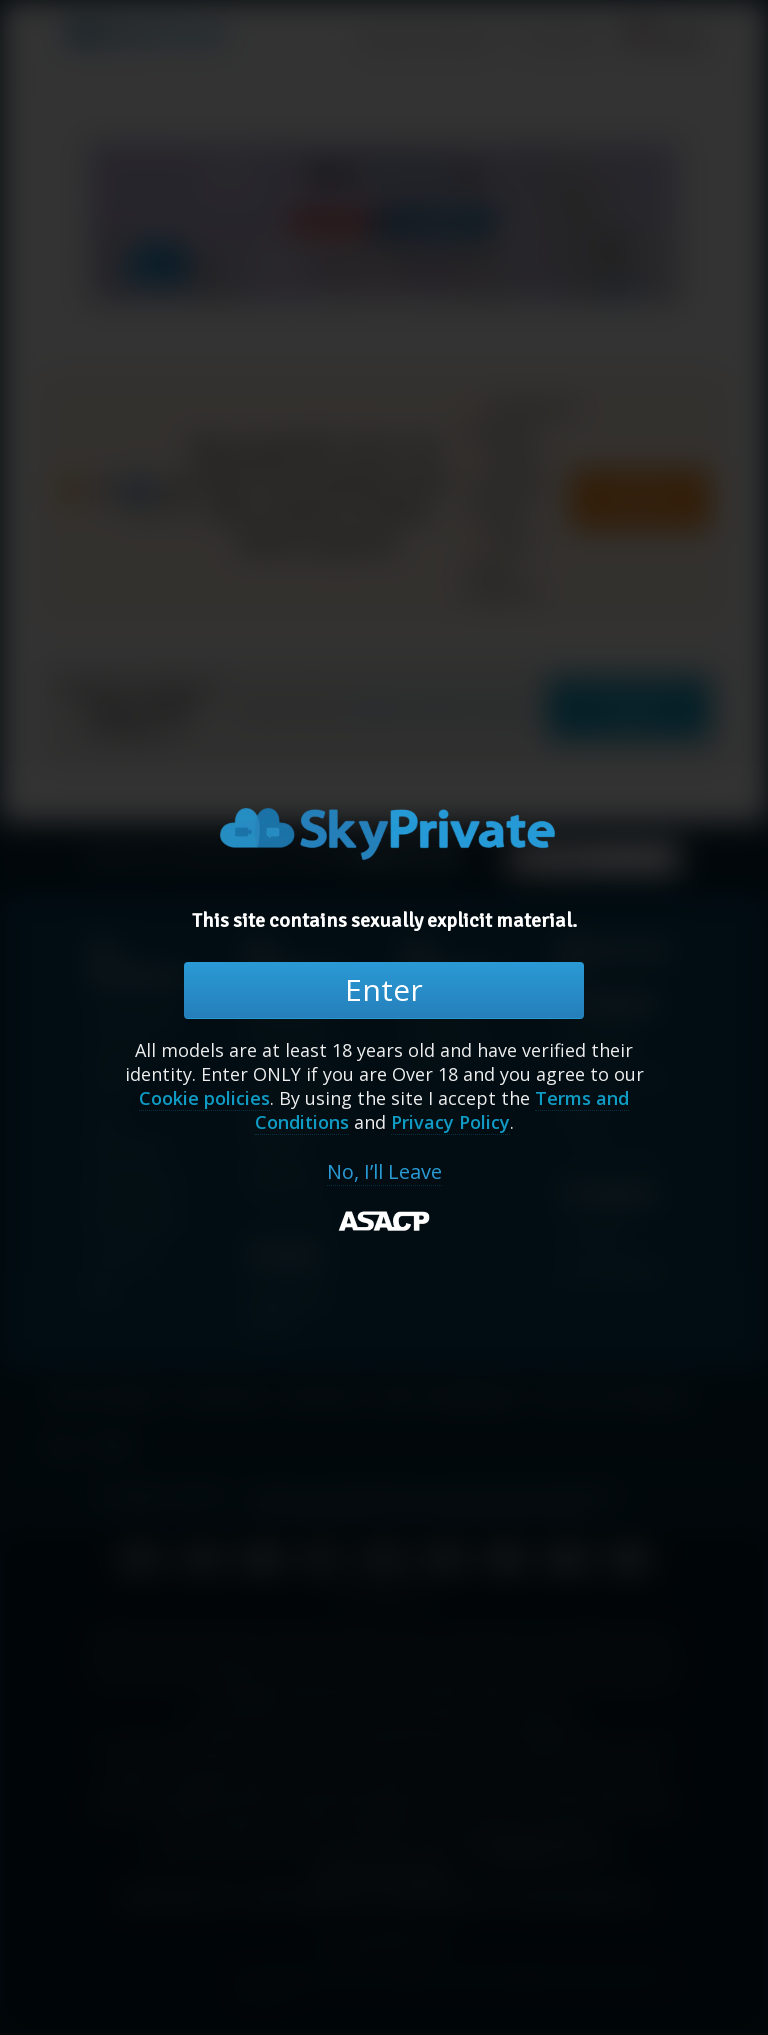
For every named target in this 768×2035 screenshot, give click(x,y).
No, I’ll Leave (384, 1172)
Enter (384, 989)
